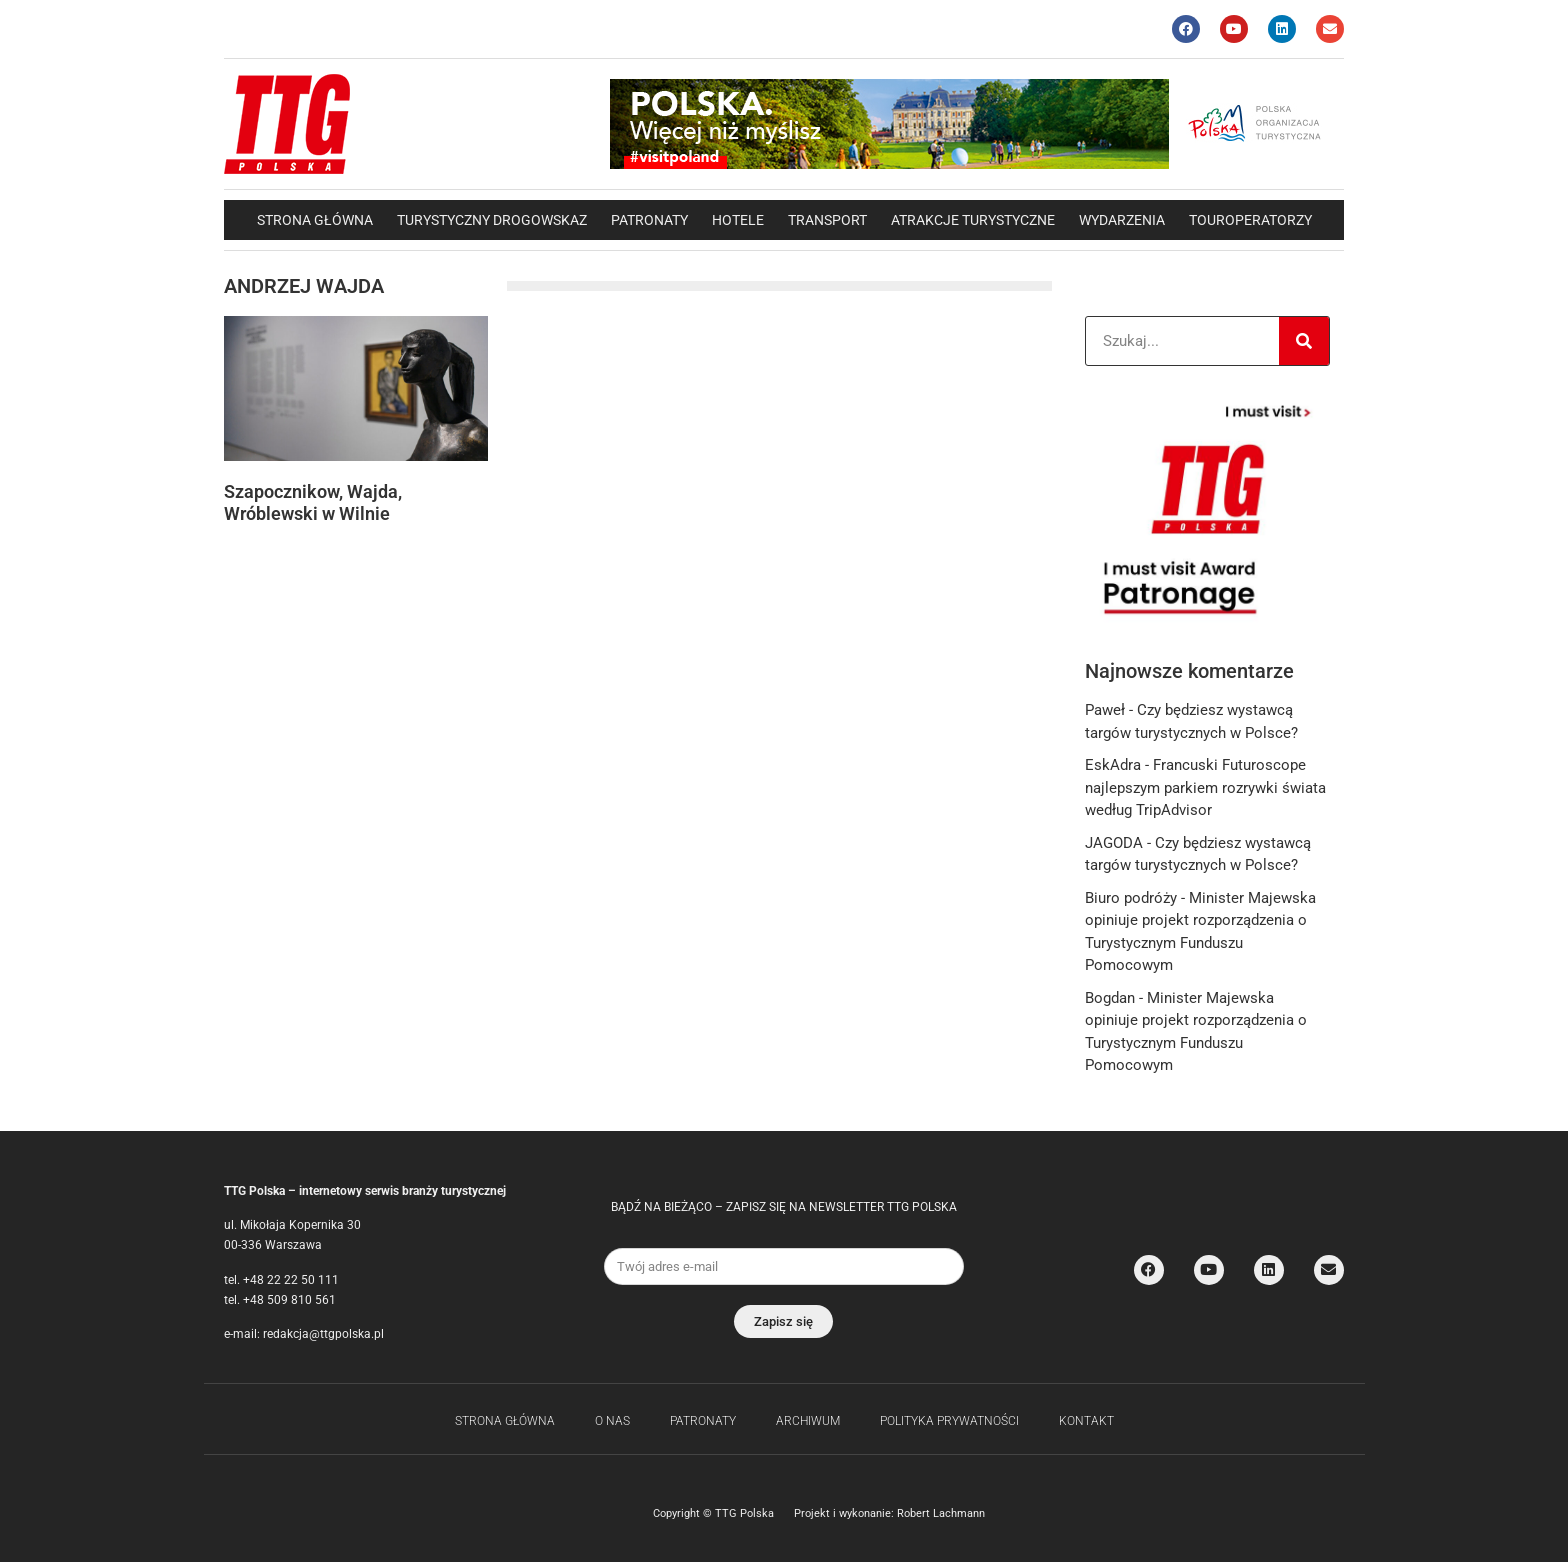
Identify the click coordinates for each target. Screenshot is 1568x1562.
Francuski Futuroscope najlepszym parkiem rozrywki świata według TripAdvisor (1205, 787)
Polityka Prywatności (949, 1421)
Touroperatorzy (1250, 220)
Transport (827, 220)
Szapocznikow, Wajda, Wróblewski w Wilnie (313, 502)
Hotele (738, 220)
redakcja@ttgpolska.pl (323, 1334)
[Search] (1304, 341)
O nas (612, 1421)
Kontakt (1086, 1421)
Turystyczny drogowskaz (492, 220)
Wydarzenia (1122, 220)
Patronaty (649, 220)
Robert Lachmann (941, 1513)
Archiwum (808, 1421)
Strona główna (315, 220)
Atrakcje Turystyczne (973, 220)
